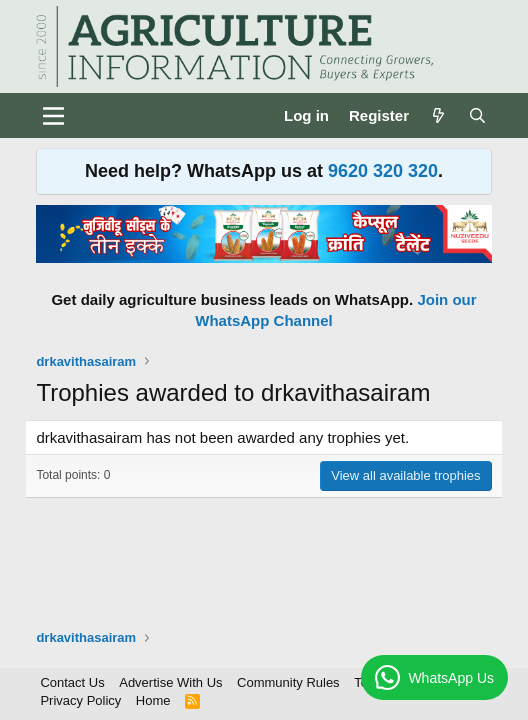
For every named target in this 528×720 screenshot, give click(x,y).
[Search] (477, 115)
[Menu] (53, 116)
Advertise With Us (170, 682)
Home (153, 700)
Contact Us (72, 682)
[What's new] (438, 115)
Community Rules (288, 682)
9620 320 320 (383, 171)
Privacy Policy (80, 700)
